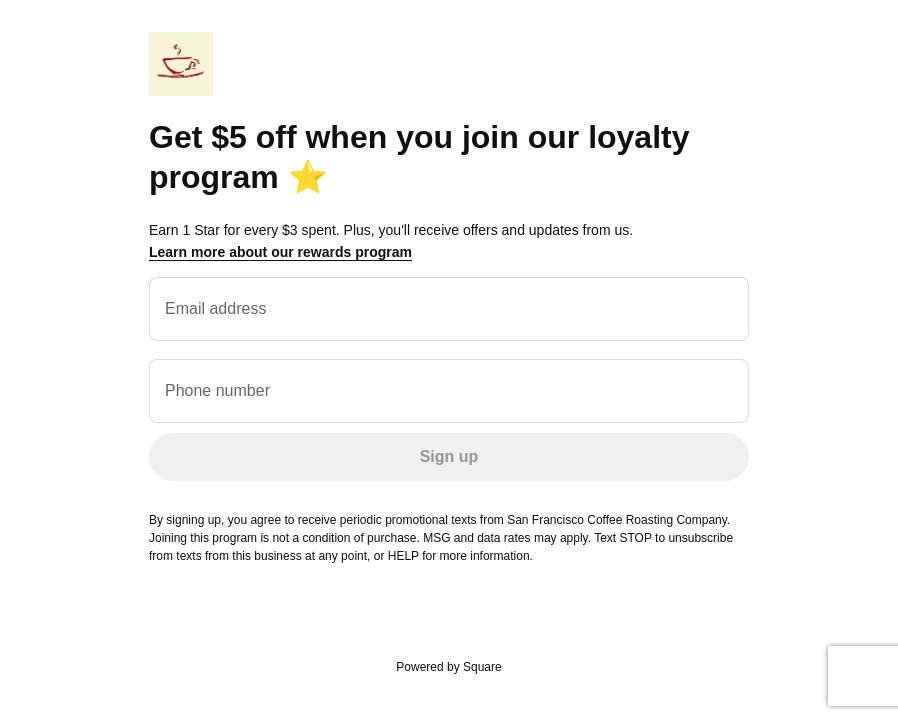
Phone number (217, 390)
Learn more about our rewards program (280, 252)
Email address (215, 308)
